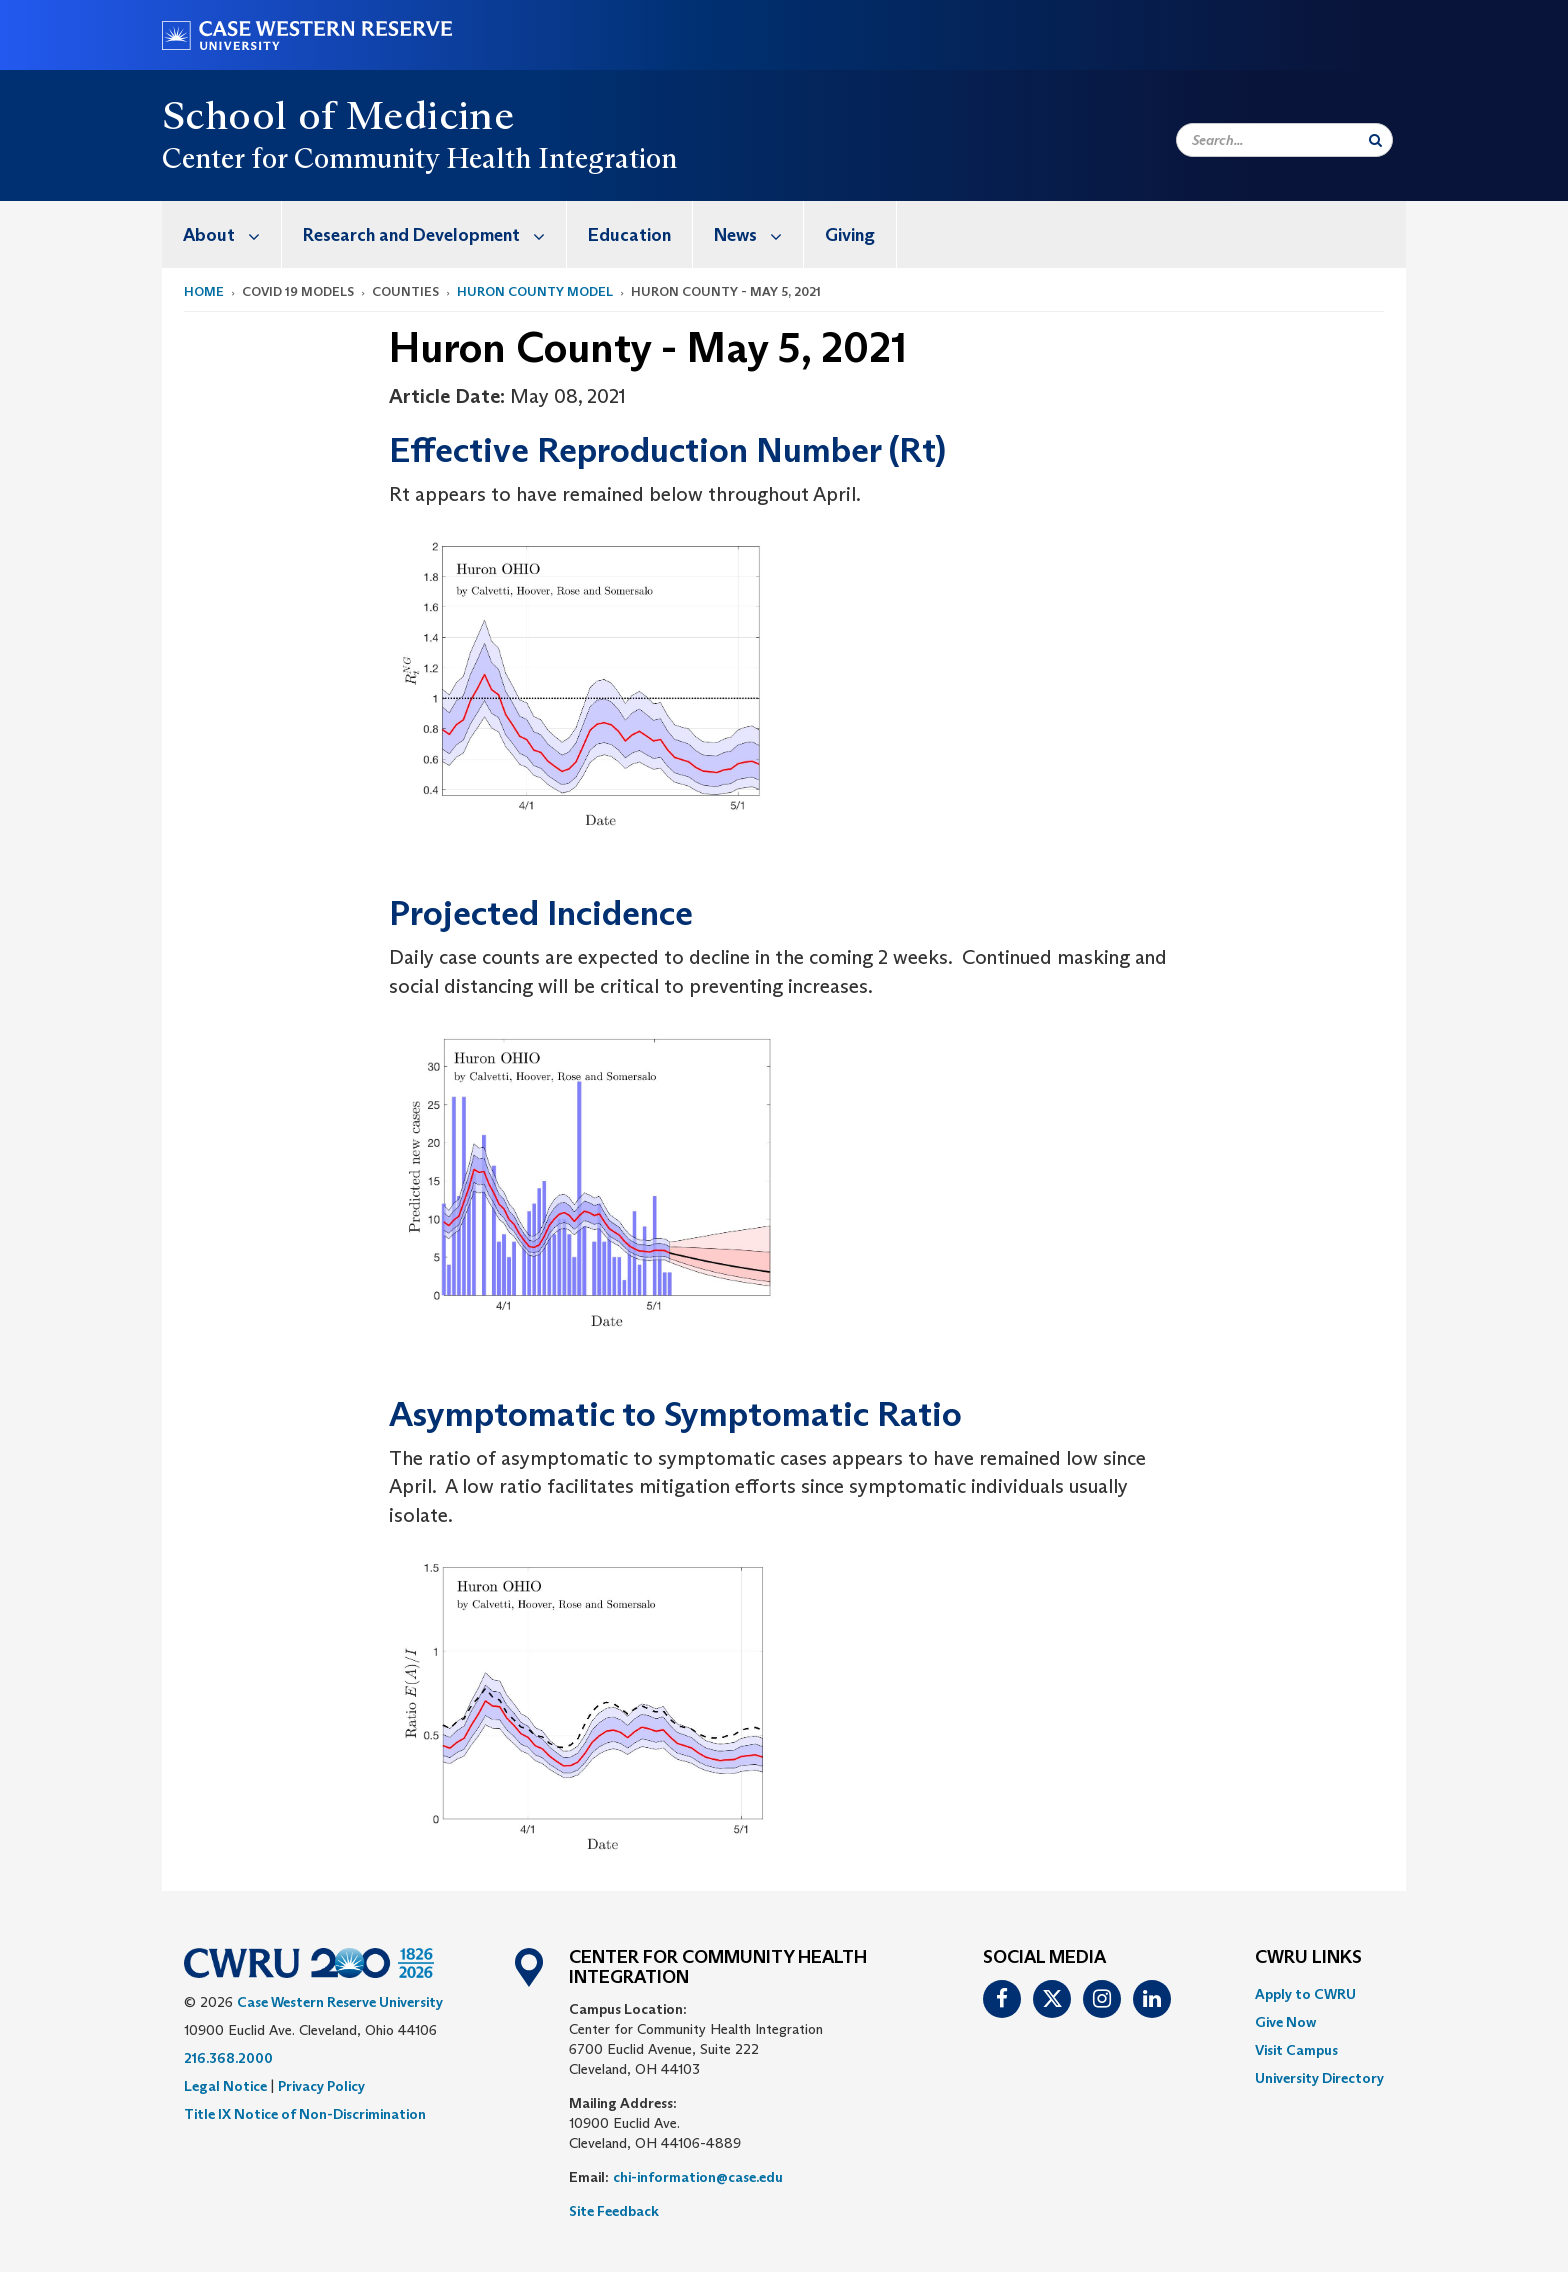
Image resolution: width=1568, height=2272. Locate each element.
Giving (850, 235)
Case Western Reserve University (340, 2002)
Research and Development (434, 234)
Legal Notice (225, 2086)
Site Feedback (614, 2211)
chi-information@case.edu (698, 2177)
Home (204, 291)
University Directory (1319, 2078)
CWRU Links (1308, 1958)
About (232, 234)
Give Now (1285, 2022)
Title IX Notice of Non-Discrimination (305, 2114)
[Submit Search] (1375, 140)
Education (629, 235)
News (758, 234)
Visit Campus (1296, 2050)
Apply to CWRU (1305, 1994)
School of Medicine (338, 115)
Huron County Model (535, 291)
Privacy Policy (321, 2086)
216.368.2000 (228, 2058)
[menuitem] (222, 234)
